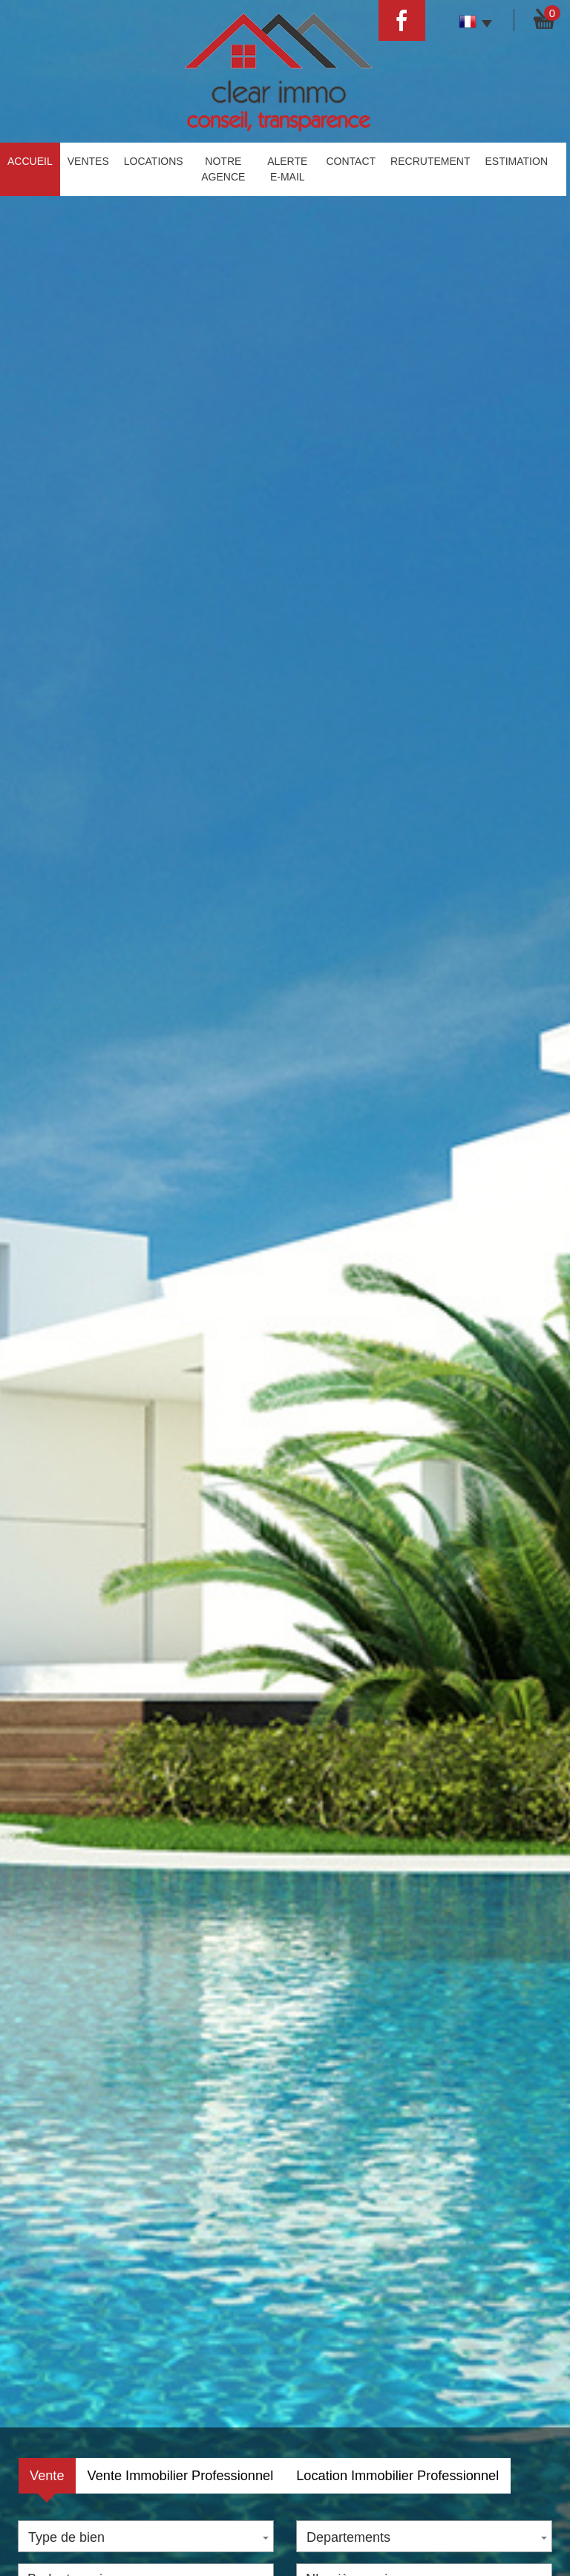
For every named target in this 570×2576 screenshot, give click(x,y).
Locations (153, 161)
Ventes (88, 161)
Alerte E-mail (287, 169)
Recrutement (430, 161)
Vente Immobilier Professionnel (181, 2475)
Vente (47, 2475)
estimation (516, 161)
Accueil (30, 161)
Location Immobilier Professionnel (397, 2475)
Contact (351, 161)
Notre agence (223, 169)
